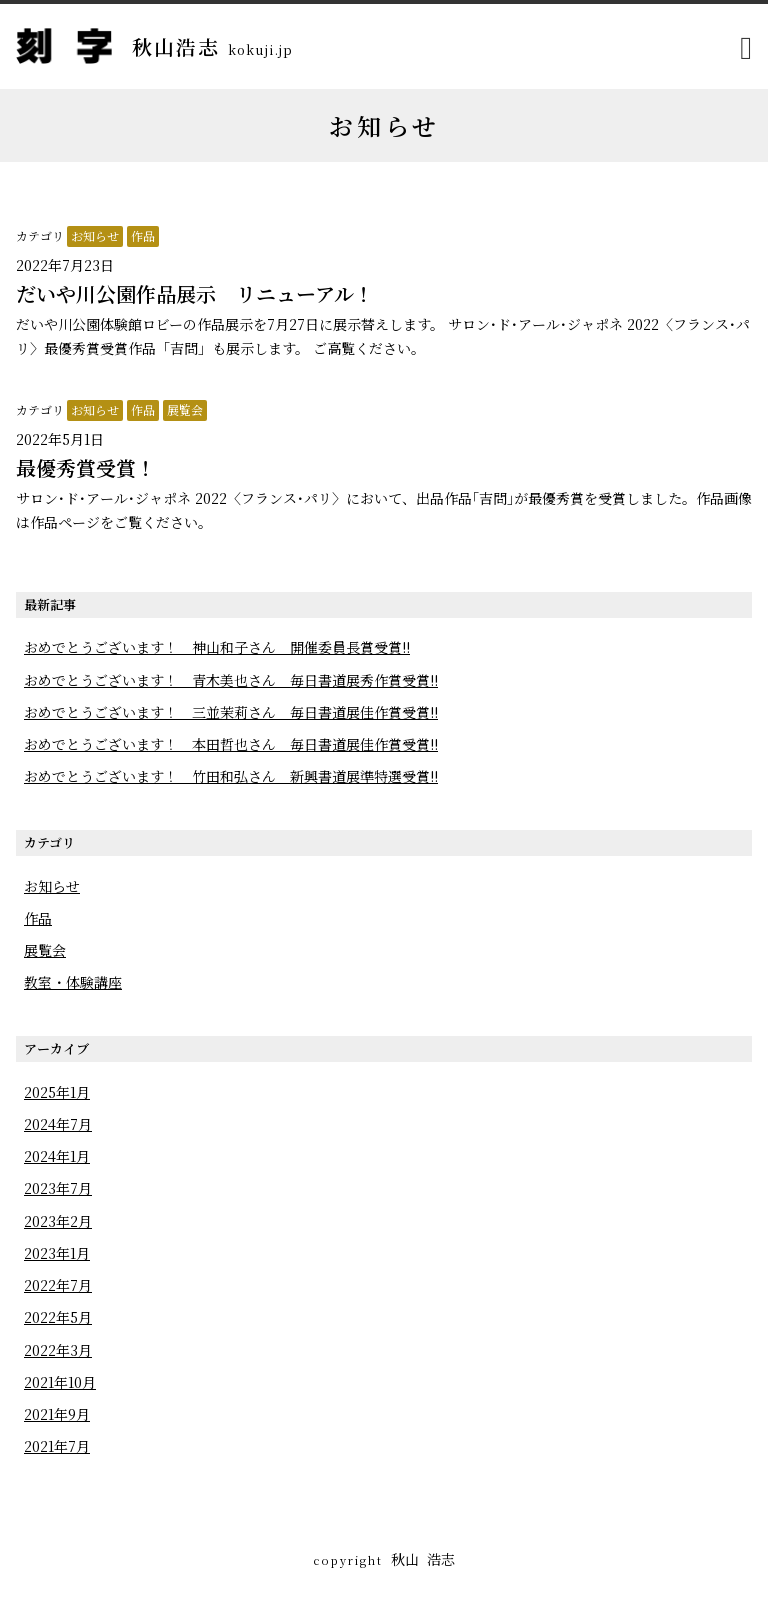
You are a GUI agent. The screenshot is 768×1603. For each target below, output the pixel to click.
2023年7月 (58, 1188)
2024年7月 (58, 1124)
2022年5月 (58, 1317)
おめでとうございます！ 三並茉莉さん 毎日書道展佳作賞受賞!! (231, 712)
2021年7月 (57, 1446)
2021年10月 (60, 1382)
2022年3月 (58, 1350)
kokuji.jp (260, 49)
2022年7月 (58, 1285)
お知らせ (95, 235)
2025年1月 (57, 1092)
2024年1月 (57, 1156)
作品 (143, 235)
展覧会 (185, 409)
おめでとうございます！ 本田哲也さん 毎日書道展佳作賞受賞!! (231, 744)
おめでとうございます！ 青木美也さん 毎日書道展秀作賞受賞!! (231, 680)
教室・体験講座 (73, 982)
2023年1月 (57, 1253)
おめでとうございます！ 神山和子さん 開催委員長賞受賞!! (217, 647)
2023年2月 (58, 1221)
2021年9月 (57, 1414)
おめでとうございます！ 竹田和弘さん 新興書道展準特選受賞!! (231, 776)
